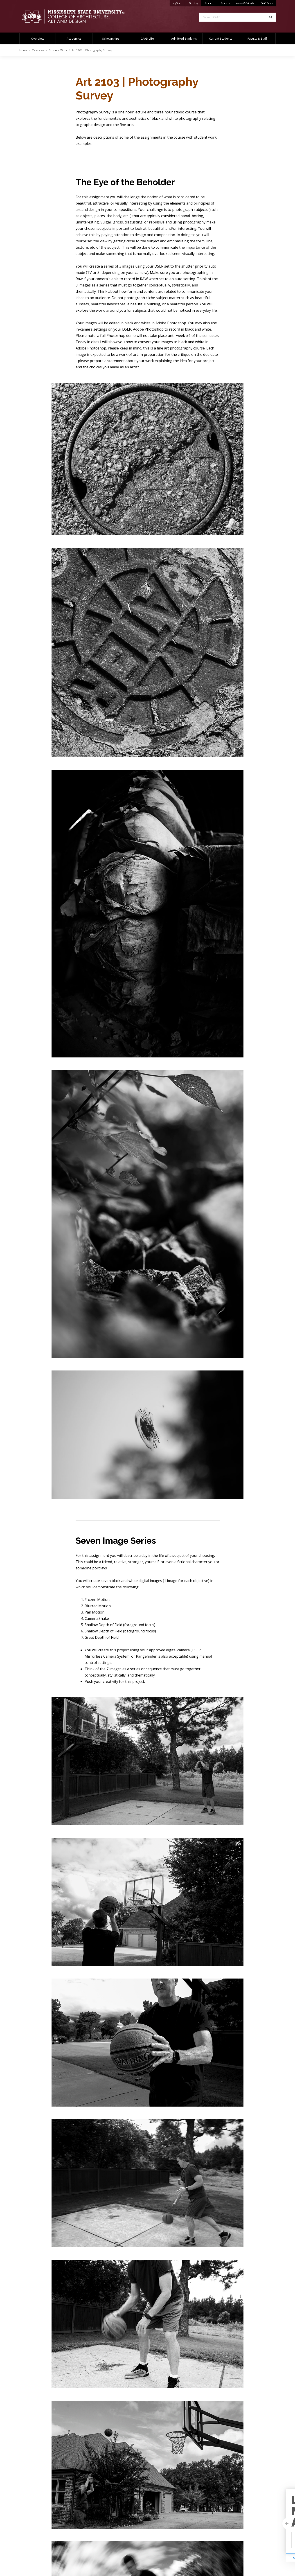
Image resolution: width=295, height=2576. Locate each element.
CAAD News (266, 3)
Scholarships (110, 38)
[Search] (271, 17)
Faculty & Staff (257, 38)
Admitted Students (184, 38)
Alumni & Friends (245, 3)
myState (179, 2)
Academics (74, 38)
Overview (37, 38)
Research (209, 3)
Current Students (220, 38)
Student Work (58, 50)
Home (23, 50)
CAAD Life (147, 38)
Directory (195, 2)
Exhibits (225, 3)
